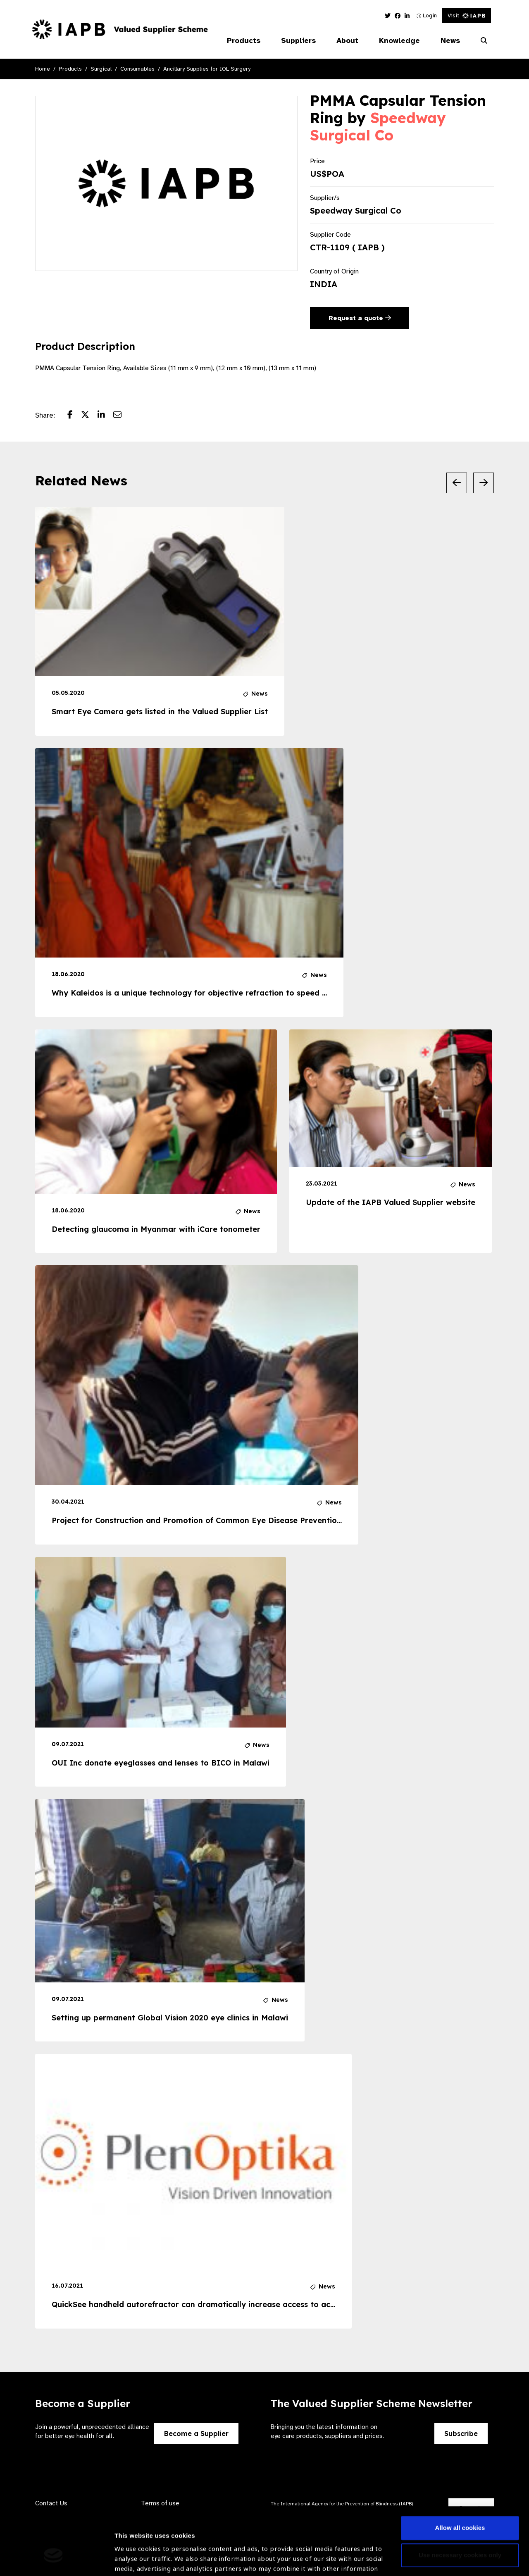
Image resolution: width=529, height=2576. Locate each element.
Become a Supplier (196, 2433)
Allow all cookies (460, 2474)
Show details (133, 2551)
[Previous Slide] (456, 483)
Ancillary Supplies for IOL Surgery (206, 68)
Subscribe (461, 2433)
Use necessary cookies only (460, 2501)
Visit (466, 15)
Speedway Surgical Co (378, 126)
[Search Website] (484, 41)
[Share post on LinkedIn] (105, 416)
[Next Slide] (483, 483)
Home (42, 68)
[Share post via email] (121, 416)
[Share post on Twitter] (89, 416)
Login (427, 15)
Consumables (137, 68)
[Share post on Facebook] (74, 416)
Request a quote (360, 318)
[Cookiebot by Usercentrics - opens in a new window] (53, 2560)
